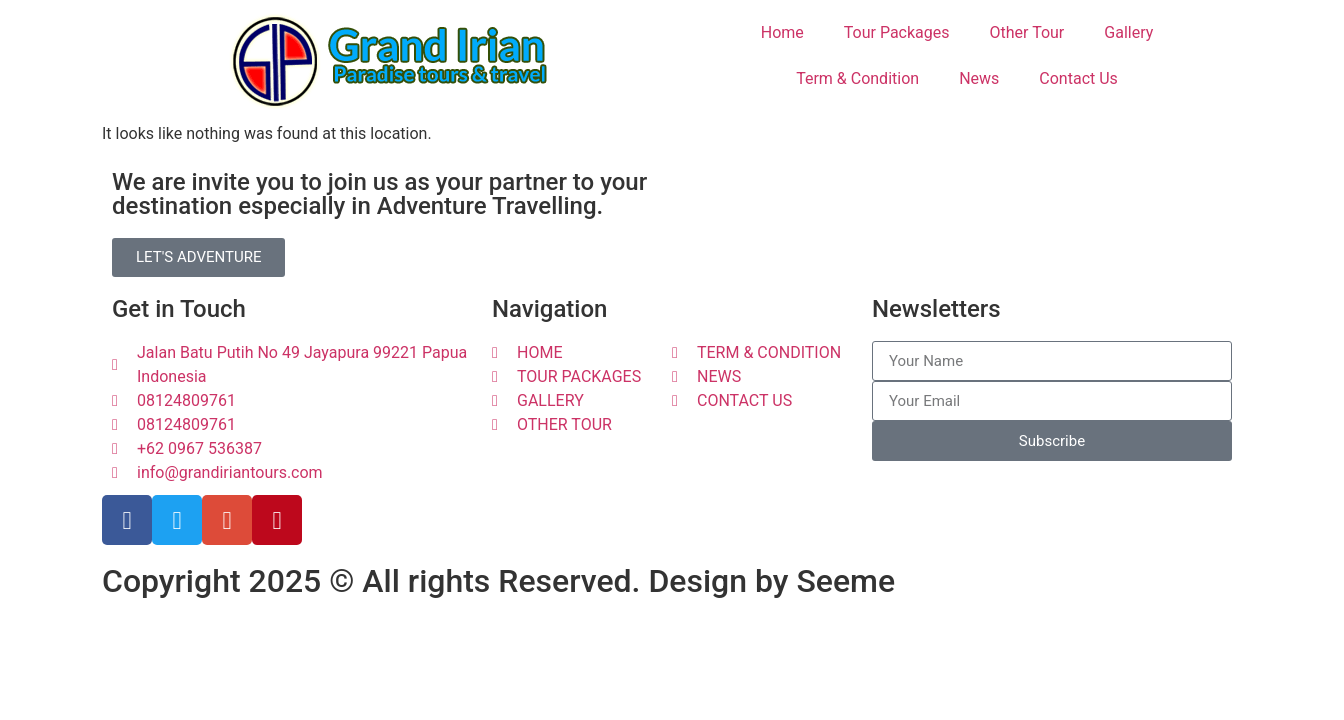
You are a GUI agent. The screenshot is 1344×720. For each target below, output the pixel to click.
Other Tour (1027, 32)
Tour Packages (897, 32)
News (979, 78)
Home (782, 32)
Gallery (1128, 32)
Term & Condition (857, 78)
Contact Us (1078, 78)
